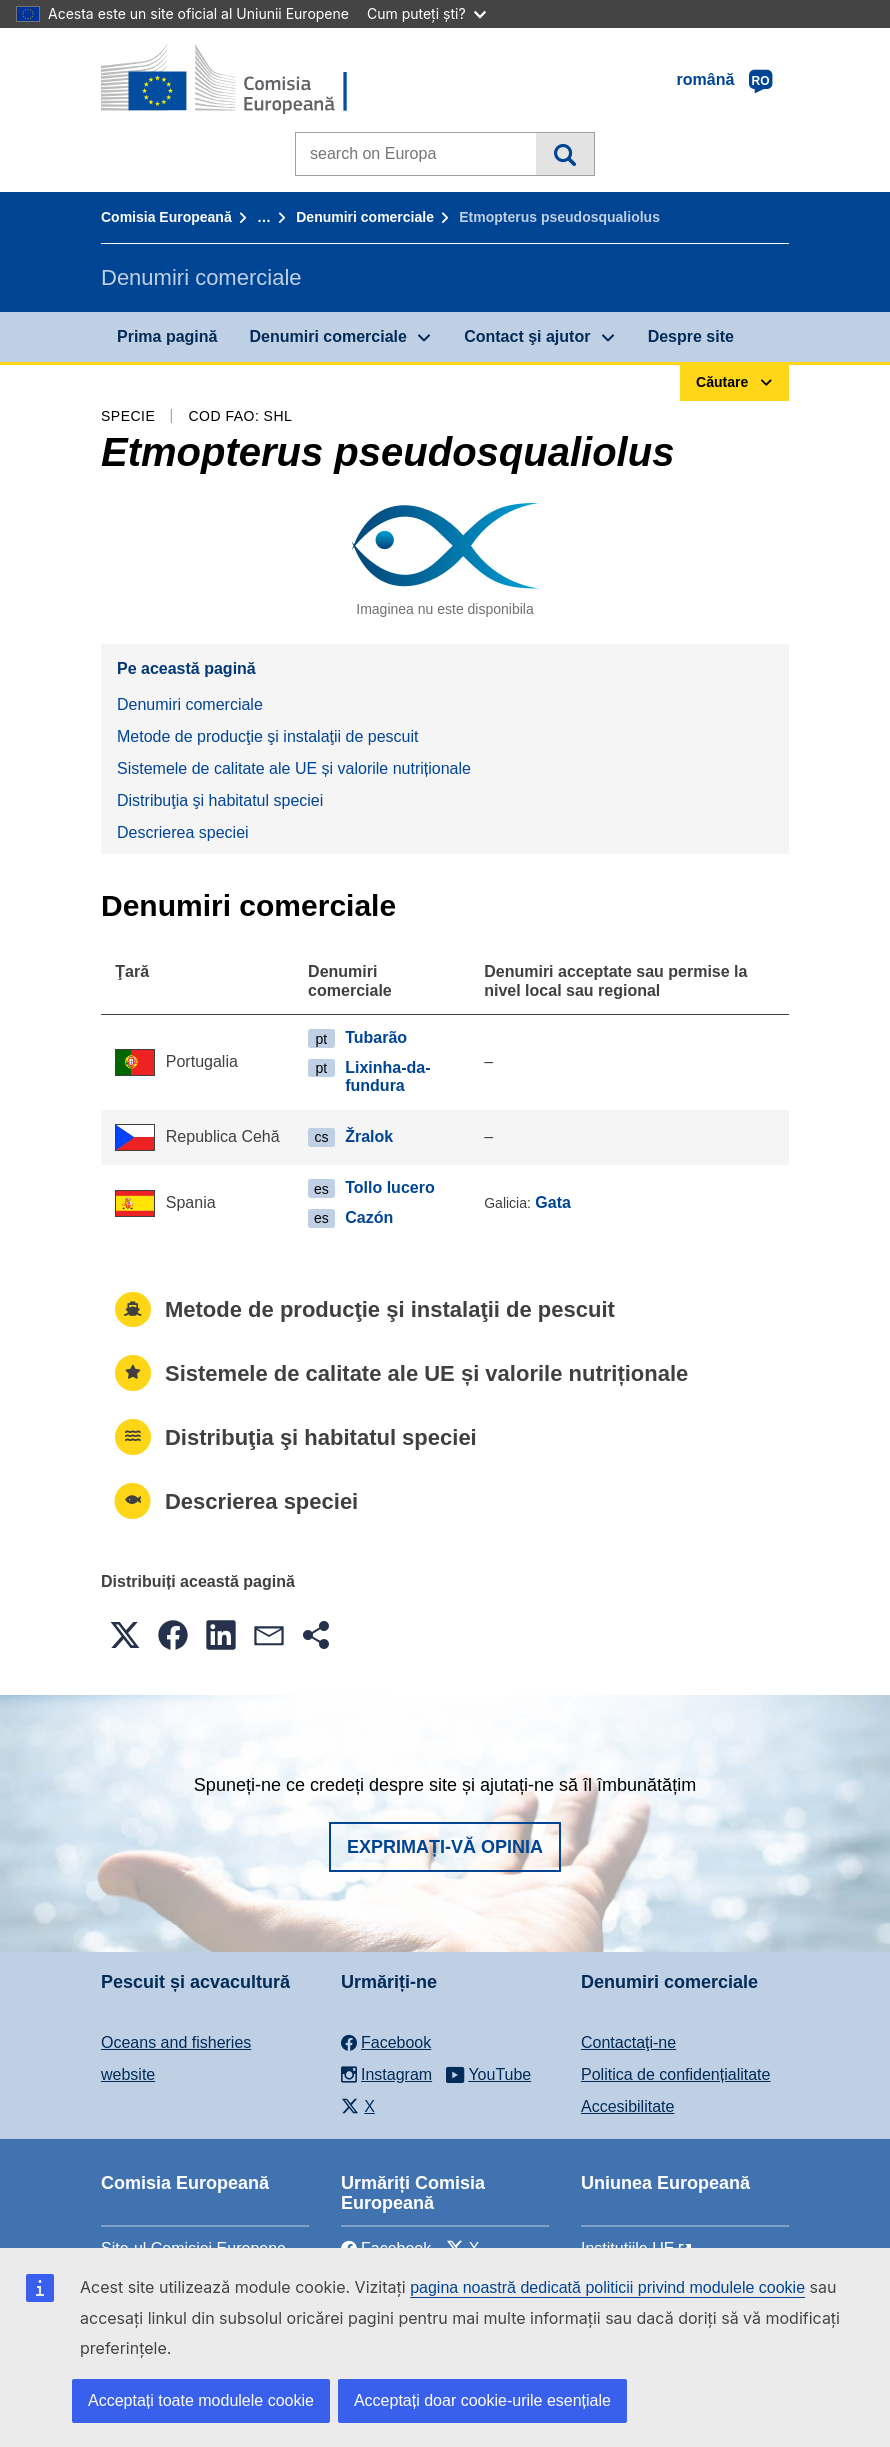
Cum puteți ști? (426, 13)
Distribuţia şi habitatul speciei (220, 800)
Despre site (691, 336)
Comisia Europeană (166, 217)
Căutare (564, 154)
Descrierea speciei (183, 832)
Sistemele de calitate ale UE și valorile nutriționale (294, 768)
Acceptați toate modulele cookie (201, 2400)
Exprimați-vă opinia (445, 1847)
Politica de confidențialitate (675, 2074)
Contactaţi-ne (628, 2042)
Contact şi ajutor (527, 336)
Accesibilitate (627, 2106)
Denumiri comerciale (365, 217)
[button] (125, 1635)
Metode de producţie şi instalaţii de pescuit (268, 736)
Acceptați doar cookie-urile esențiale (482, 2400)
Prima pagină (167, 336)
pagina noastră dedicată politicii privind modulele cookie (607, 2287)
